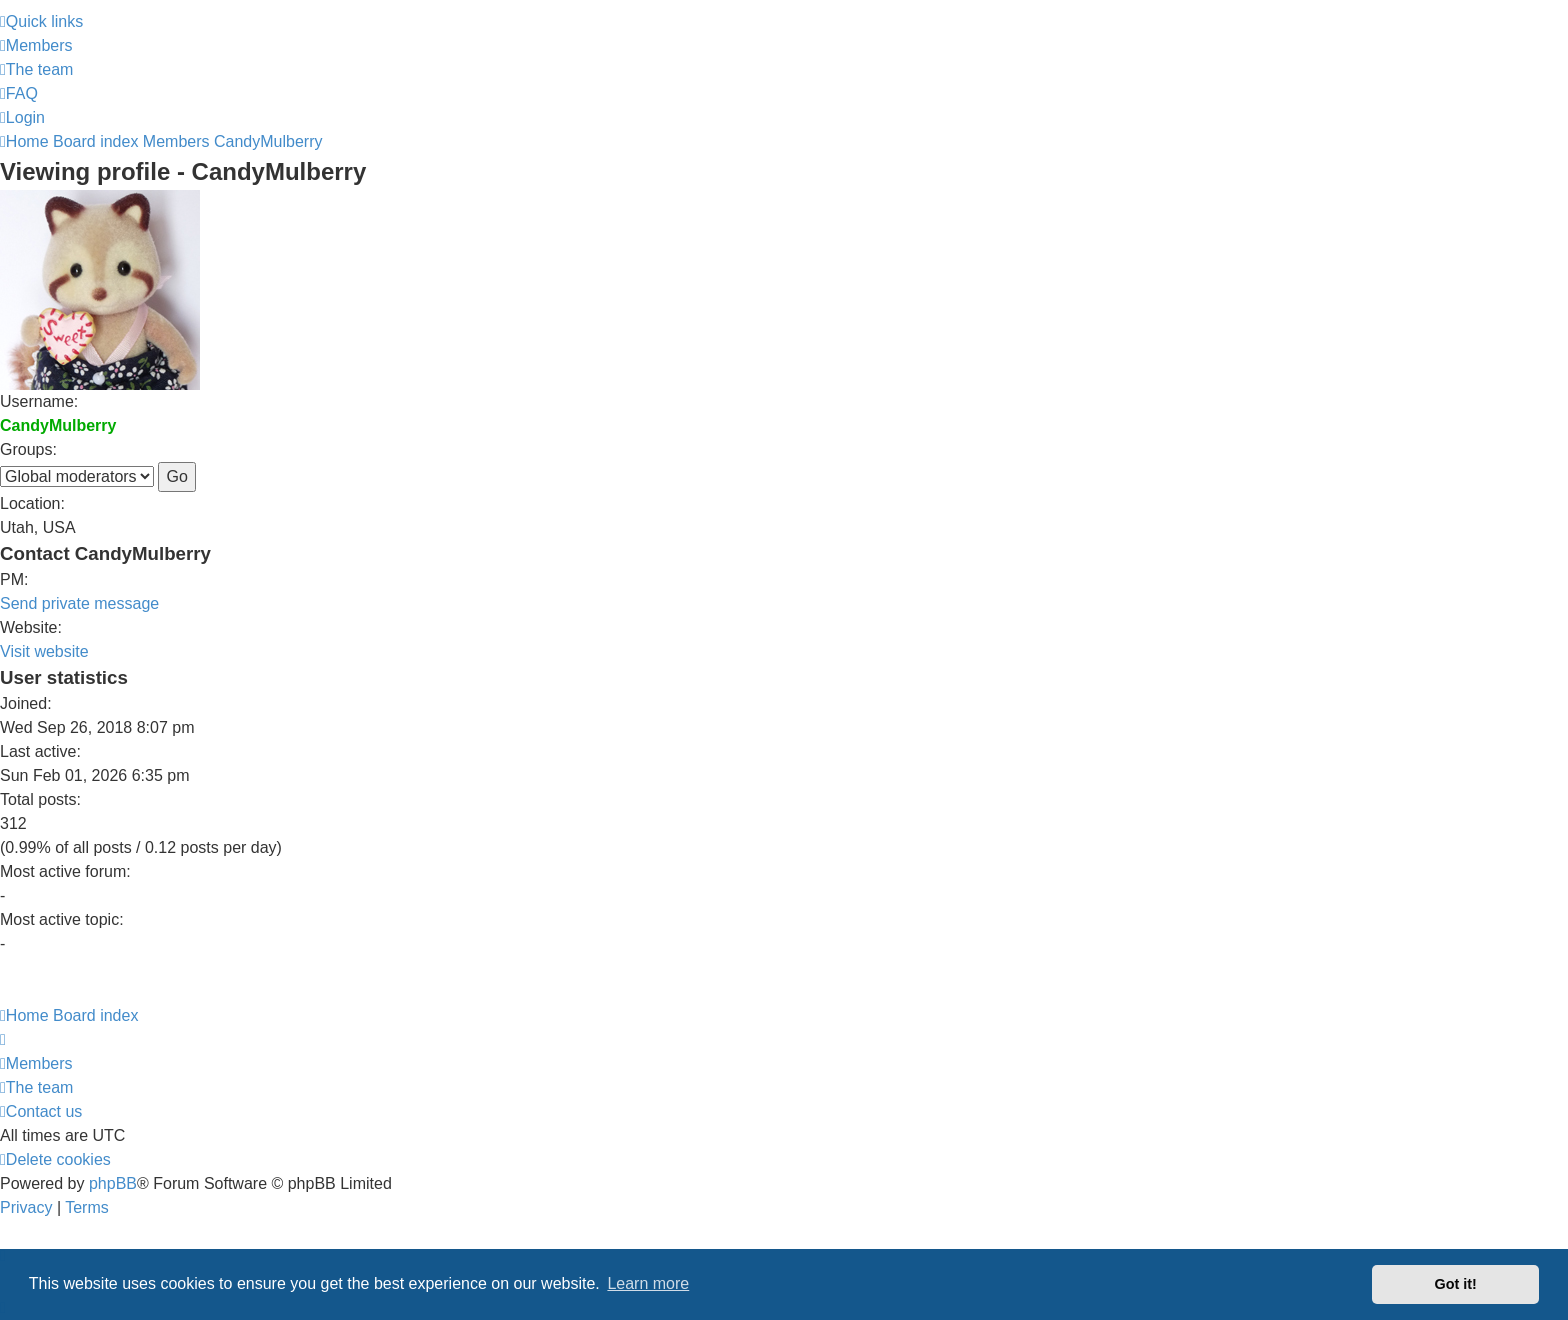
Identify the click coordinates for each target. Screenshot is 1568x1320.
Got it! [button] (1456, 1284)
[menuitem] (36, 45)
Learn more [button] (648, 1283)
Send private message (79, 603)
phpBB (113, 1183)
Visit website (44, 651)
